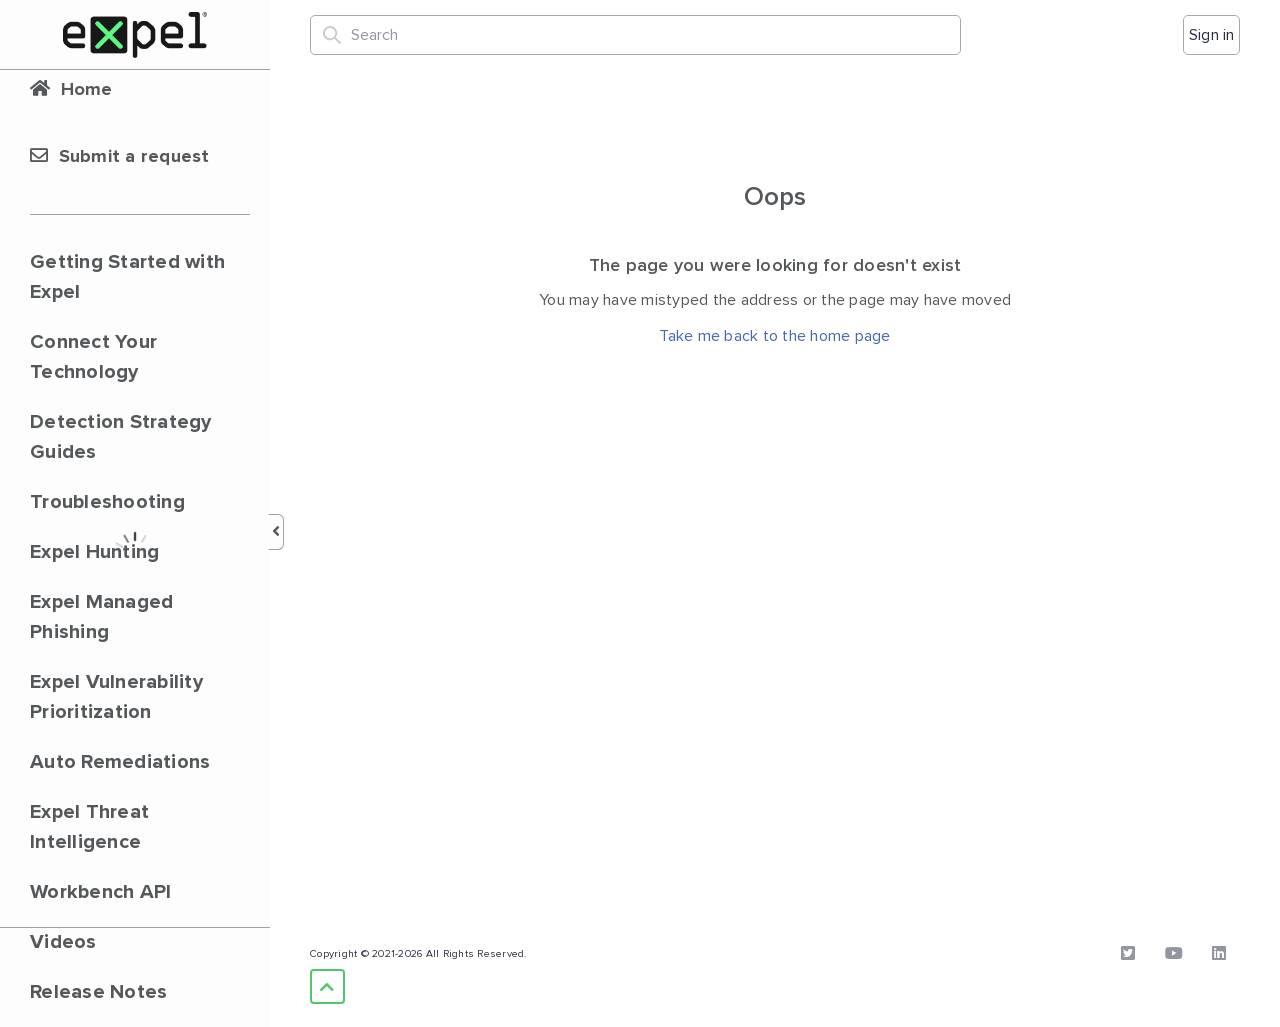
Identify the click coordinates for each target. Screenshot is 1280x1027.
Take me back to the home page (774, 336)
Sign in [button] (1211, 35)
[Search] (635, 35)
